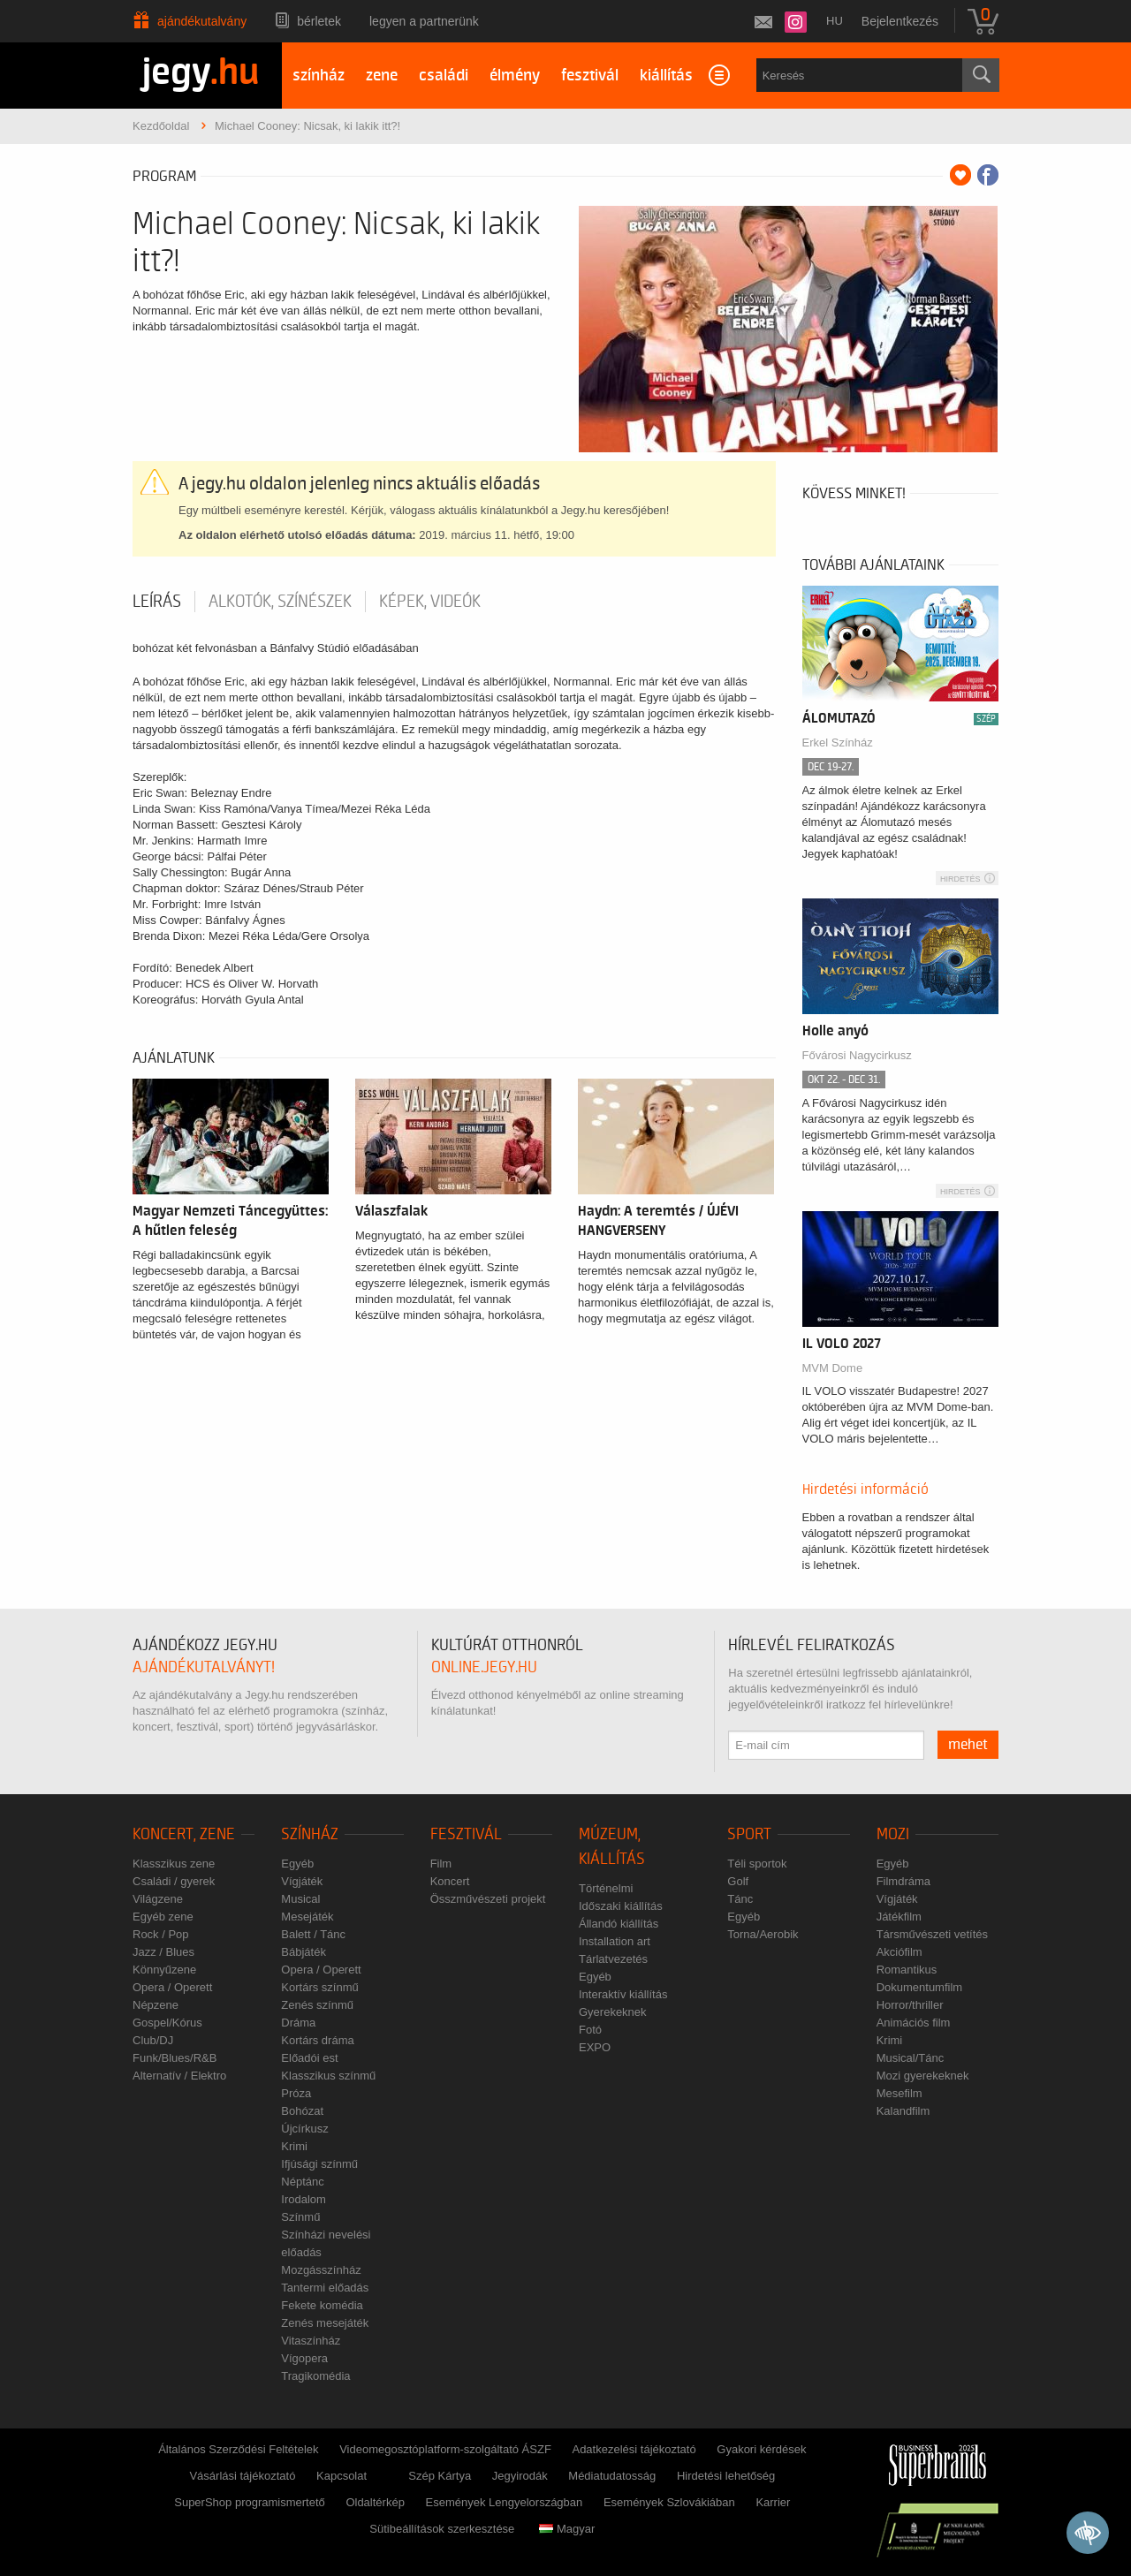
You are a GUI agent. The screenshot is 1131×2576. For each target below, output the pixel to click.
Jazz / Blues (163, 1952)
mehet (968, 1745)
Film (441, 1863)
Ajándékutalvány (202, 21)
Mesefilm (899, 2093)
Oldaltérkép (374, 2502)
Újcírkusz (304, 2128)
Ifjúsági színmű (319, 2164)
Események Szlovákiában (669, 2502)
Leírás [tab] (157, 601)
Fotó (590, 2029)
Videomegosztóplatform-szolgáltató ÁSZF (445, 2449)
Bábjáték (303, 1952)
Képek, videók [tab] (430, 601)
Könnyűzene (164, 1969)
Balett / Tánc (313, 1934)
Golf (737, 1881)
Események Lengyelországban (504, 2502)
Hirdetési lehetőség (726, 2475)
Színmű (300, 2217)
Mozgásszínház (321, 2270)
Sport (749, 1834)
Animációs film (914, 2022)
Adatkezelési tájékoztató (633, 2449)
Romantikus (907, 1969)
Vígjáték (302, 1881)
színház (318, 75)
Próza (296, 2093)
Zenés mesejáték (324, 2323)
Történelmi (606, 1888)
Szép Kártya (439, 2475)
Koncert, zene (184, 1834)
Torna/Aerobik (762, 1934)
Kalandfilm (903, 2111)
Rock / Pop (161, 1934)
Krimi (294, 2146)
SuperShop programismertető (249, 2502)
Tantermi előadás (324, 2287)
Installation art (614, 1941)
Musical (300, 1898)
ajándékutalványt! (204, 1667)
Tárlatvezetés (613, 1959)
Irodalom (303, 2199)
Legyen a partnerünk (424, 21)
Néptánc (302, 2181)
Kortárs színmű (319, 1987)
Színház (309, 1834)
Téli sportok (756, 1863)
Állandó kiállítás (618, 1923)
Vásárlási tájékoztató (242, 2475)
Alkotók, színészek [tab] (280, 601)
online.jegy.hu (484, 1667)
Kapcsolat (341, 2475)
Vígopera (304, 2358)
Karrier (772, 2502)
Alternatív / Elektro (179, 2075)
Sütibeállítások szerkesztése (441, 2528)
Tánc (740, 1898)
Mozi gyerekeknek (923, 2075)
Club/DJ (153, 2040)
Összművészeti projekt (488, 1898)
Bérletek (319, 21)
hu (834, 20)
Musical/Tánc (911, 2058)
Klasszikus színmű (328, 2075)
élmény (515, 75)
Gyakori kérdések (761, 2449)
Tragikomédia (315, 2376)
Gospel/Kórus (167, 2022)
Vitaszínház (310, 2340)
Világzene (158, 1898)
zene (382, 75)
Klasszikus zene (174, 1863)
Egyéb (297, 1863)
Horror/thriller (910, 2005)
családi (443, 75)
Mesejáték (307, 1916)
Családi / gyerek (174, 1881)
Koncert (450, 1881)
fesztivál (590, 75)
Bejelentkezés (900, 21)
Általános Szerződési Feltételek (238, 2449)
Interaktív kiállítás (623, 1994)
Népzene (155, 2005)
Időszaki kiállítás (621, 1906)
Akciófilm (899, 1952)
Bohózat (302, 2111)
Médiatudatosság (612, 2475)
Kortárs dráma (317, 2040)
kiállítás (666, 75)
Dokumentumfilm (920, 1987)
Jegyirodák (520, 2475)
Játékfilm (899, 1916)
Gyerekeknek (613, 2012)
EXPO (595, 2047)
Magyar (567, 2528)
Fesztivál (466, 1834)
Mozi (893, 1834)
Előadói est (309, 2058)
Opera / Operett (172, 1987)
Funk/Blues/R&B (174, 2058)
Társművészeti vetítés (932, 1934)
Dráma (298, 2022)
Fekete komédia (322, 2305)
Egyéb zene (163, 1916)
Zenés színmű (317, 2005)
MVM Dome (832, 1368)
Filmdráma (903, 1881)
